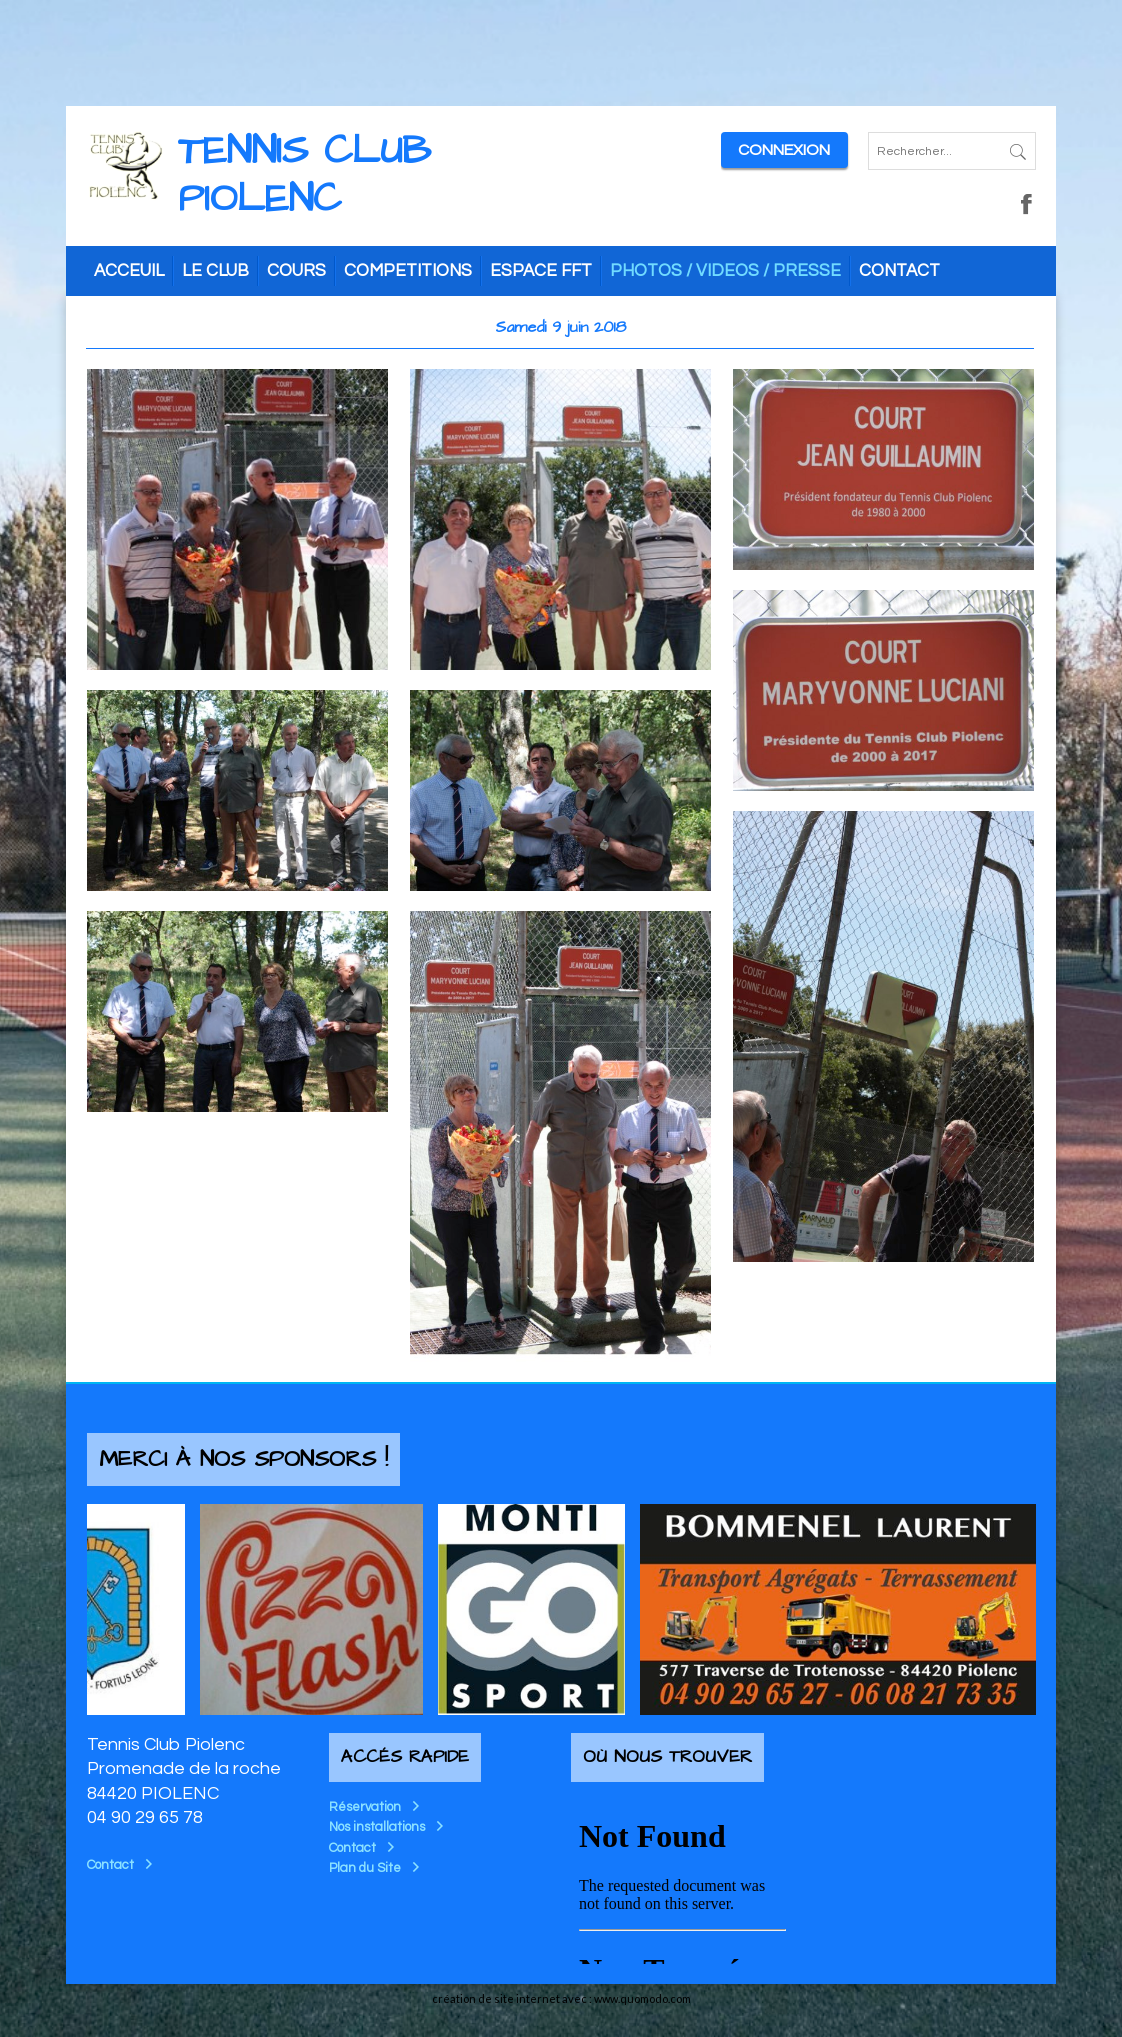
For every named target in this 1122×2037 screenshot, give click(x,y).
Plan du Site (365, 1868)
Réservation (365, 1807)
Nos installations (377, 1827)
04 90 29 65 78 (145, 1817)
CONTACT (899, 271)
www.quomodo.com (642, 1998)
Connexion (784, 150)
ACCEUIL (129, 271)
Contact (110, 1865)
